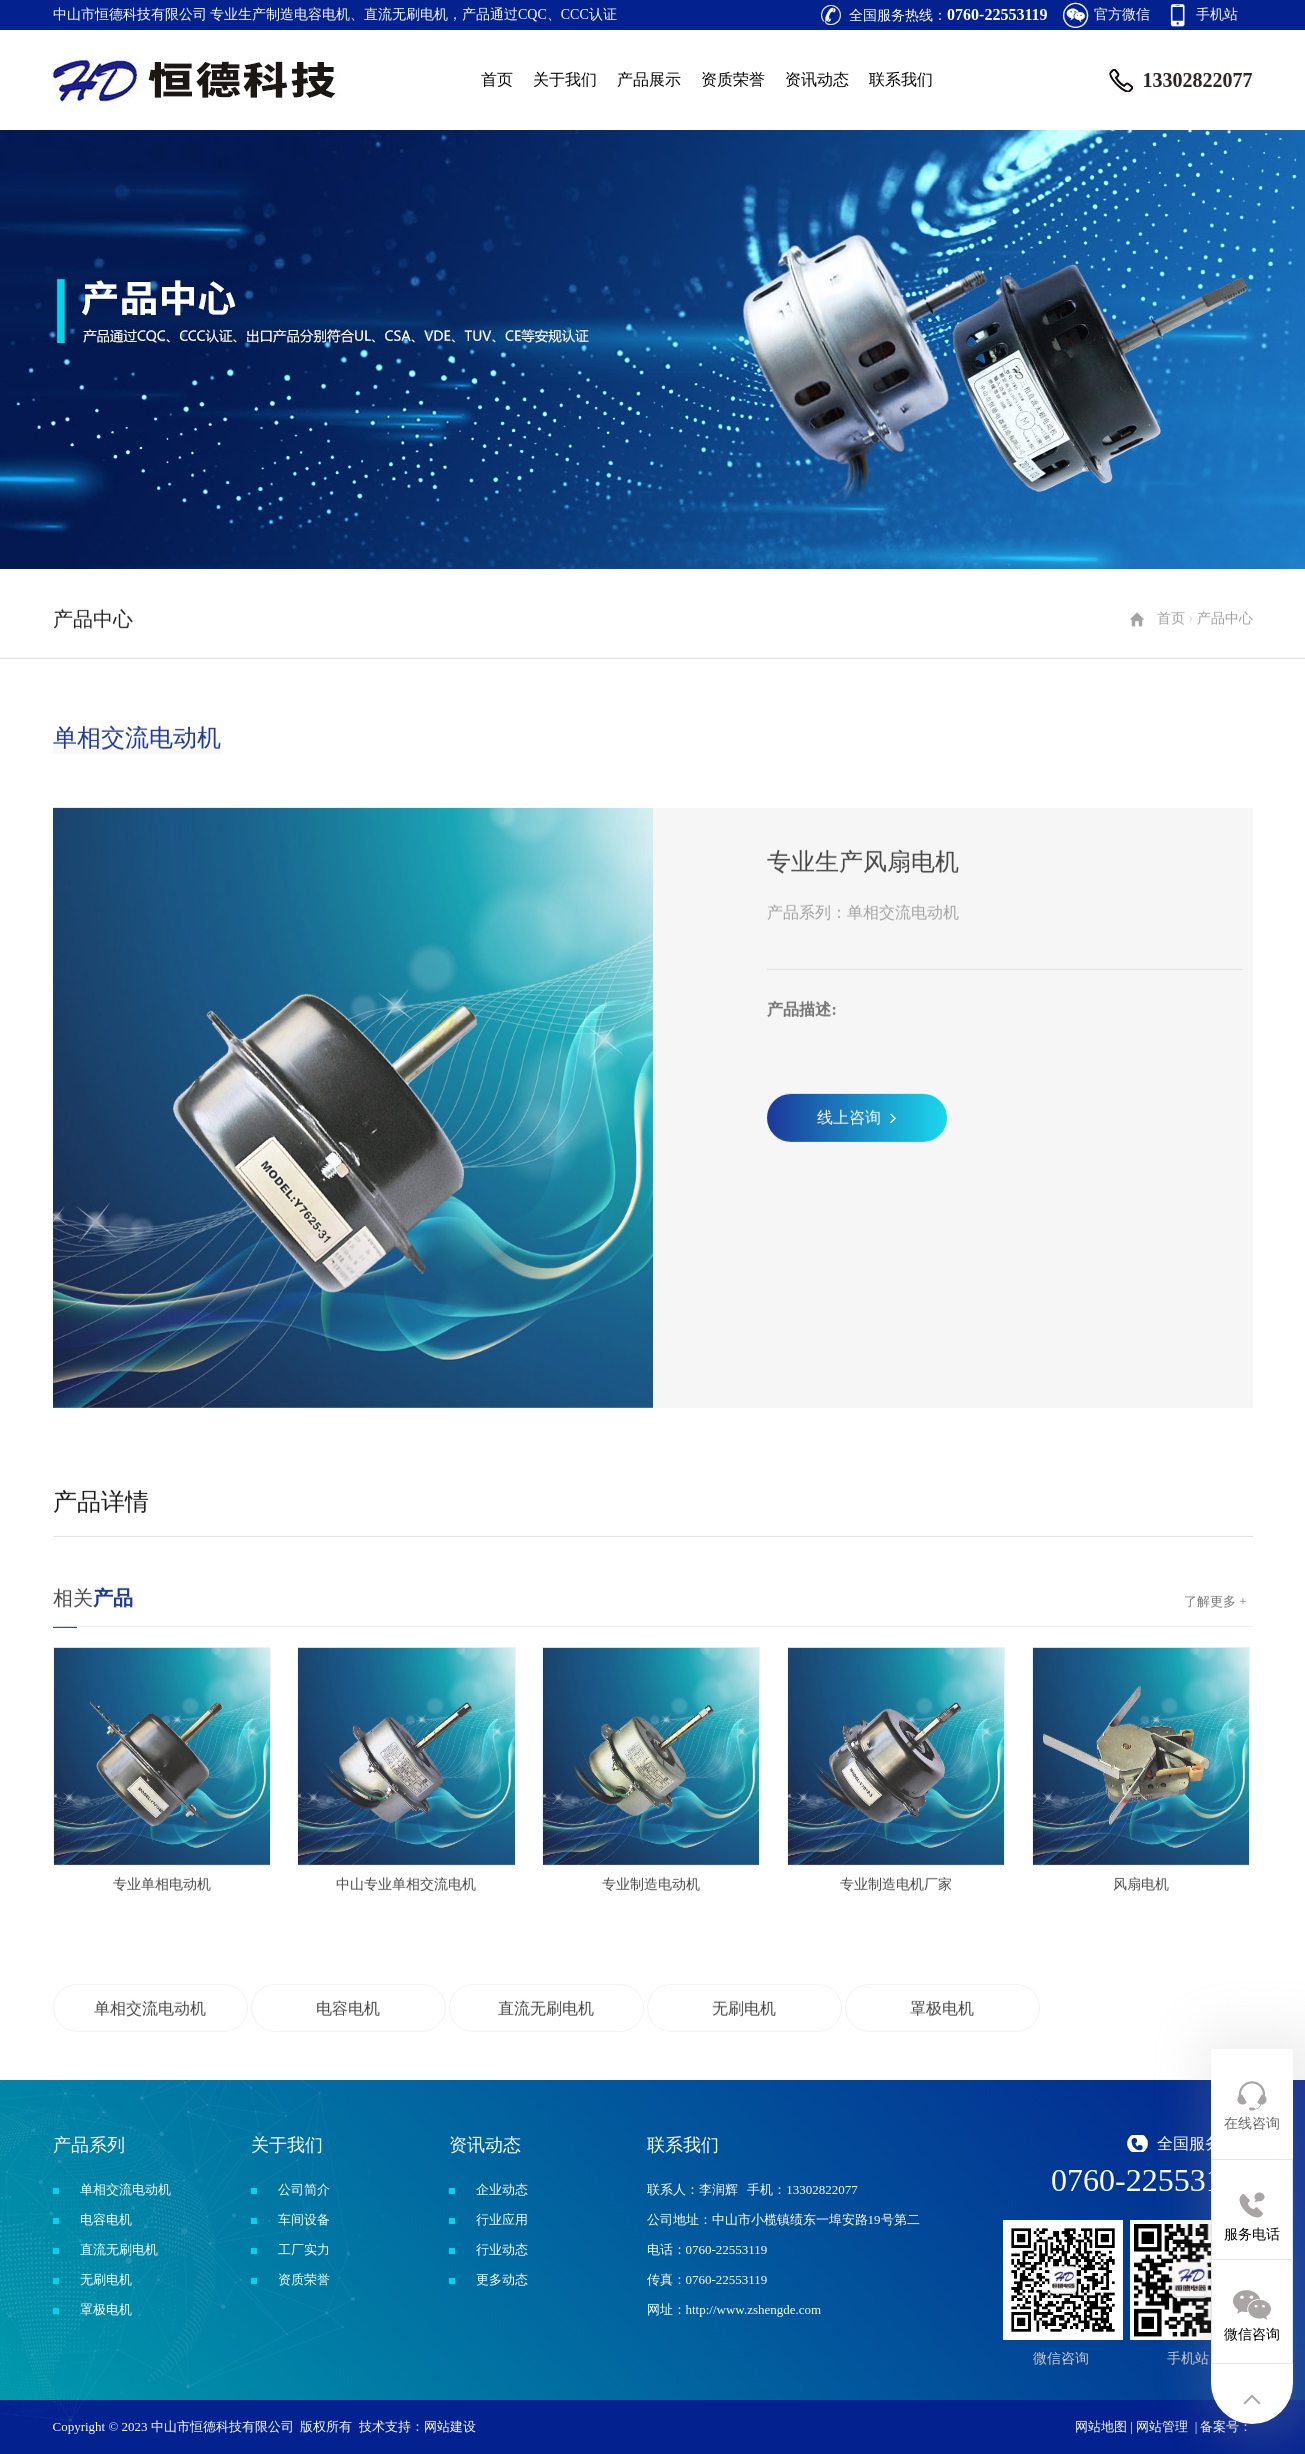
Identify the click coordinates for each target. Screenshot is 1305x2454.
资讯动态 (817, 79)
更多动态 (502, 2279)
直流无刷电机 (119, 2249)
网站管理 (1162, 2426)
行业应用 (502, 2219)
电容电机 (106, 2219)
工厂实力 (304, 2249)
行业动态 (502, 2249)
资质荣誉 (733, 79)
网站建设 (450, 2426)
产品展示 (649, 79)
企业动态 (502, 2189)
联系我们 (901, 79)
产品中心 (1225, 698)
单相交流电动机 (125, 2189)
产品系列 (89, 2145)
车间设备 (304, 2219)
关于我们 (565, 79)
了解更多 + (1215, 1681)
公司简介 (304, 2189)
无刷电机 (106, 2279)
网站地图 (1101, 2426)
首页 (497, 79)
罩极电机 (106, 2309)
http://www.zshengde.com (754, 2309)
